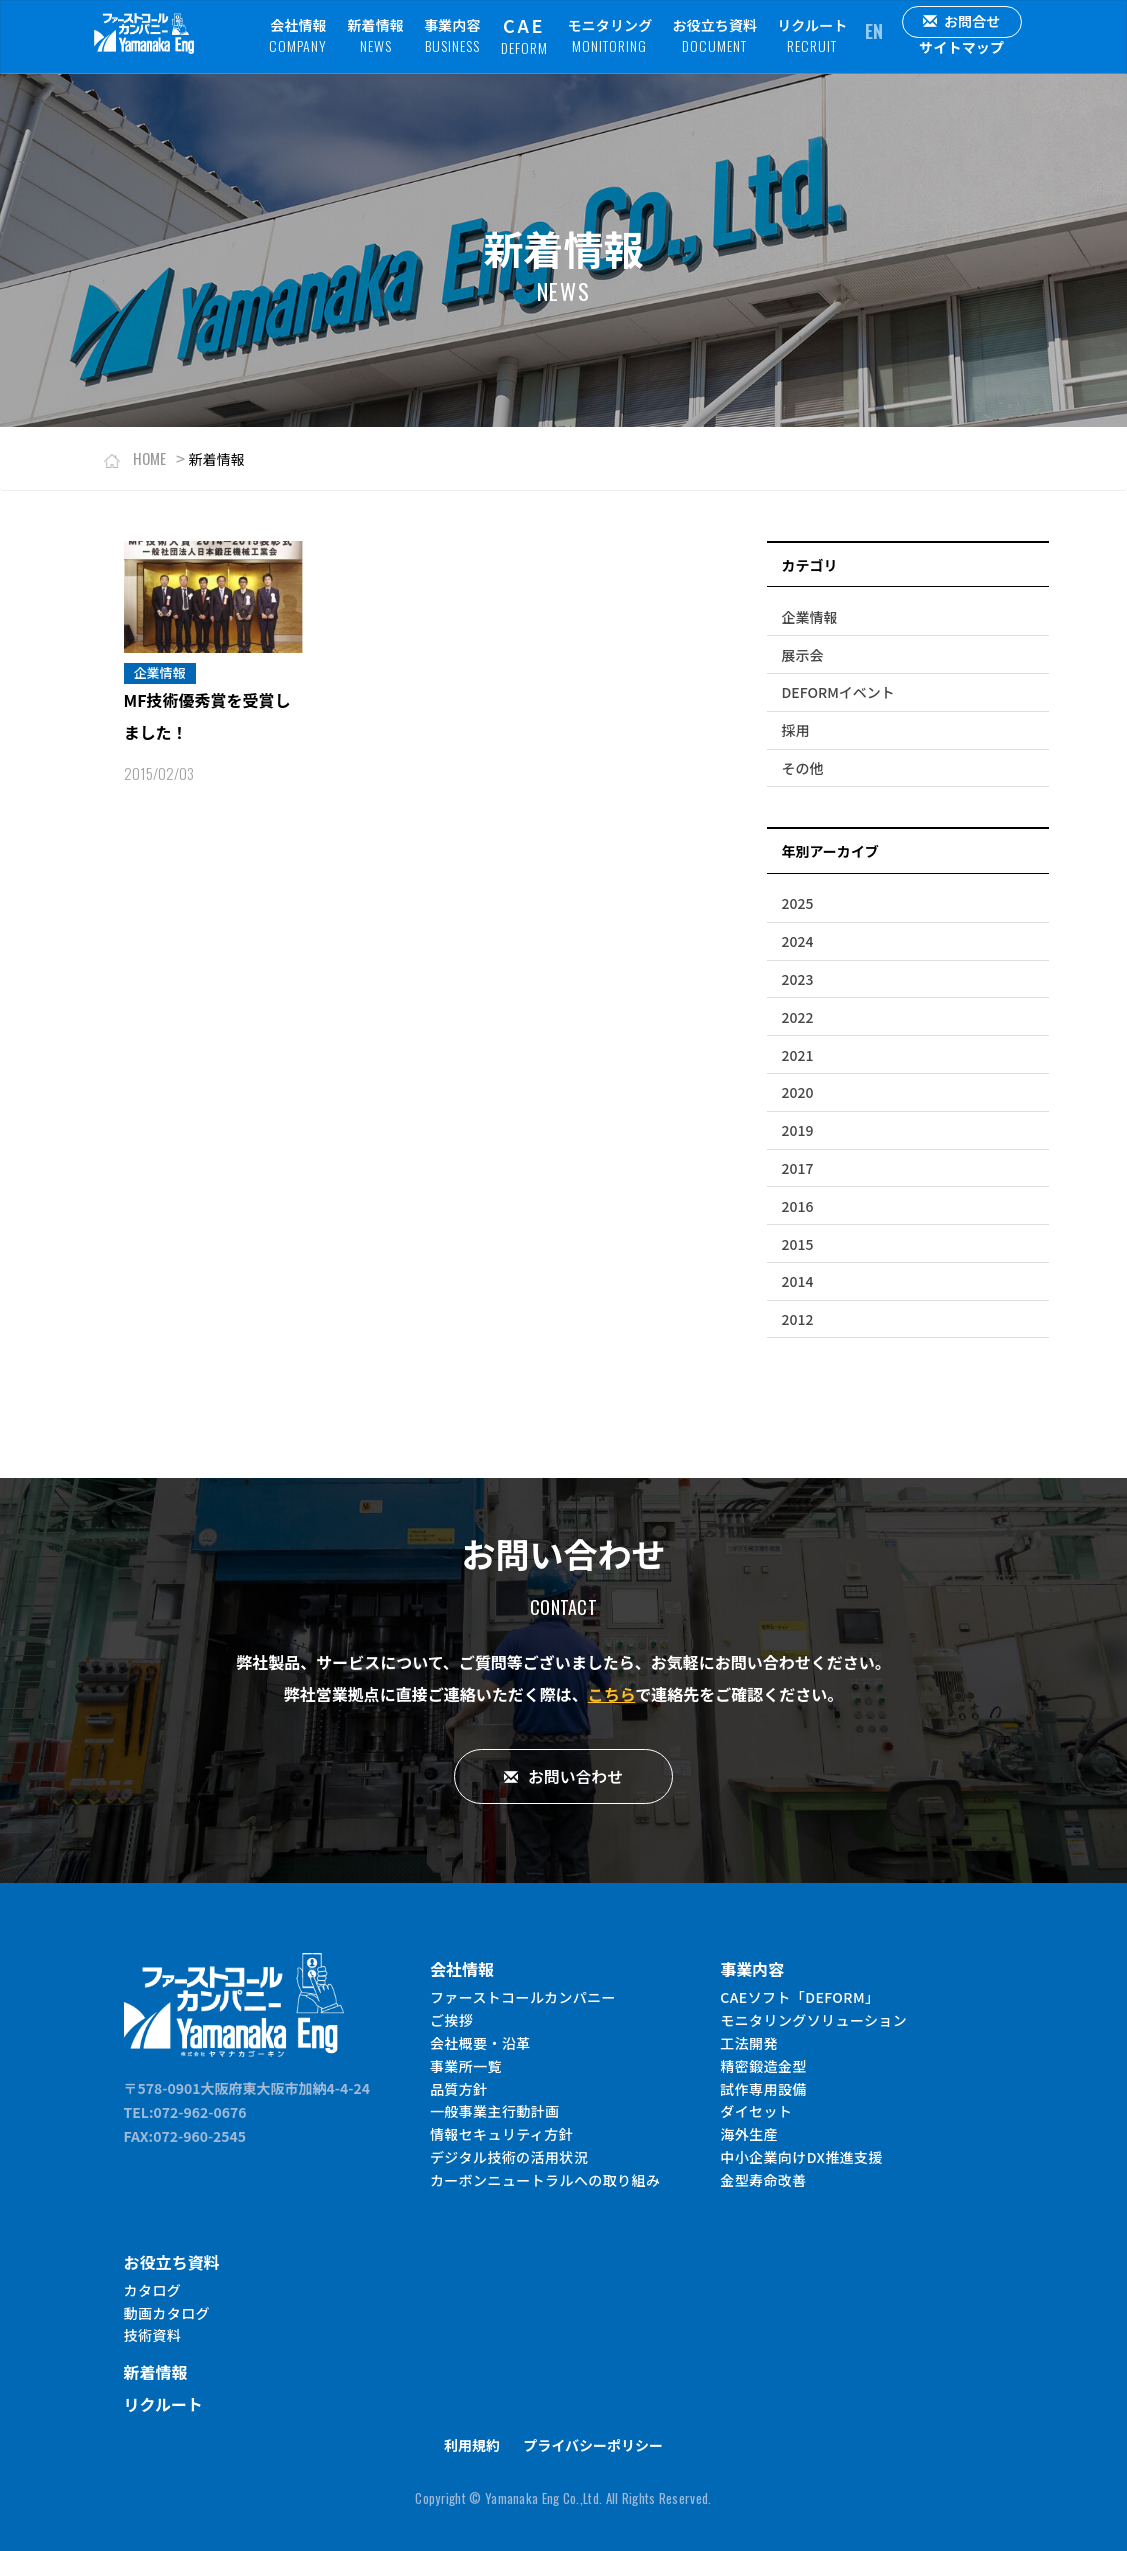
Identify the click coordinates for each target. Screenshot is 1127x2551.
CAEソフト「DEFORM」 (799, 1996)
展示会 (803, 655)
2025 (798, 903)
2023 (798, 979)
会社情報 (298, 35)
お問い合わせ (563, 1776)
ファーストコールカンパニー (523, 1996)
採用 (796, 730)
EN (874, 31)
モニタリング (610, 35)
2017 (798, 1168)
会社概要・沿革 (480, 2042)
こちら (612, 1694)
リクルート (812, 35)
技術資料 (153, 2335)
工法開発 (749, 2042)
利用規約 (472, 2445)
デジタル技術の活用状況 (509, 2156)
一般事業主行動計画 (495, 2111)
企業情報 (810, 617)
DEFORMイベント (838, 692)
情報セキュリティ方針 (501, 2134)
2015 (798, 1244)
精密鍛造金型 (763, 2065)
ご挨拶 (451, 2019)
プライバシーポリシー (593, 2445)
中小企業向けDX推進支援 (801, 2156)
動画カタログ (167, 2312)
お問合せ (962, 21)
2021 (798, 1055)
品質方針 (459, 2088)
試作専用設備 (763, 2088)
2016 (798, 1206)
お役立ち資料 (714, 35)
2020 (798, 1092)
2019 (798, 1130)
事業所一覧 (466, 2065)
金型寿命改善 (763, 2179)
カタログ (153, 2289)
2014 (798, 1281)
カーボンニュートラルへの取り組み (545, 2179)
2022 (798, 1017)
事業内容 (452, 35)
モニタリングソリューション (813, 2019)
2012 (798, 1319)
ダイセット (756, 2111)
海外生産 (749, 2134)
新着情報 (375, 35)
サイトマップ (961, 47)
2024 (798, 941)
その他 (803, 768)
